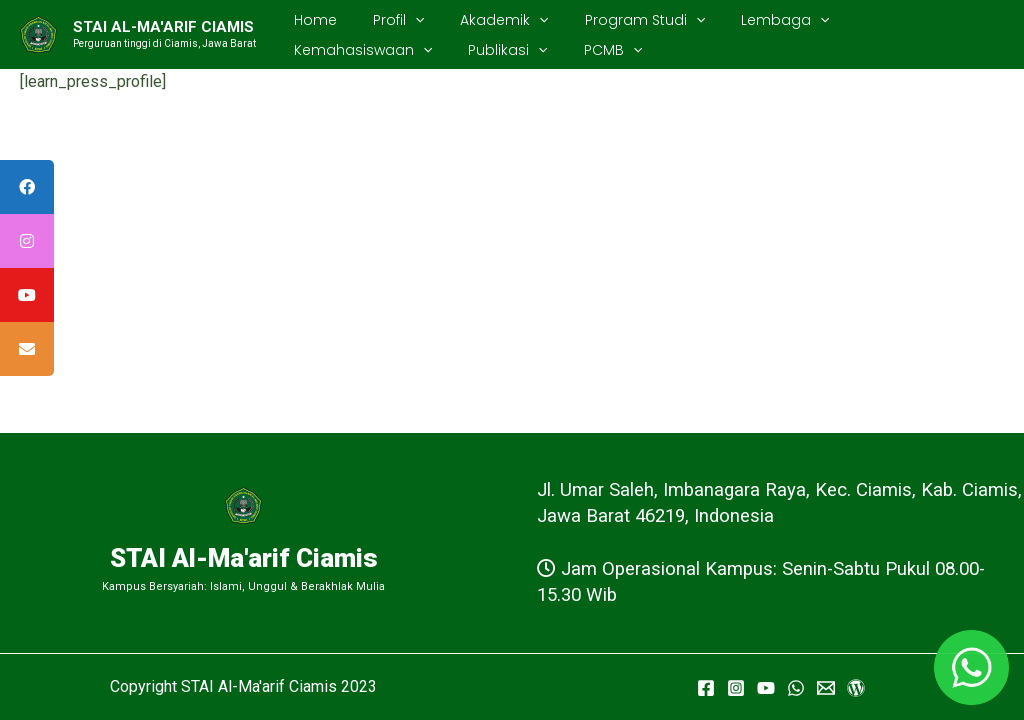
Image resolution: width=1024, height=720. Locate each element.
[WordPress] (856, 688)
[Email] (826, 688)
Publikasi (329, 50)
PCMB (426, 50)
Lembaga (749, 20)
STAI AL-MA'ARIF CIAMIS (163, 27)
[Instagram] (736, 688)
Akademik (484, 20)
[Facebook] (706, 688)
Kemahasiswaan (891, 20)
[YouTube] (766, 688)
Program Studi (617, 20)
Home (311, 20)
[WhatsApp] (796, 688)
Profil (386, 20)
